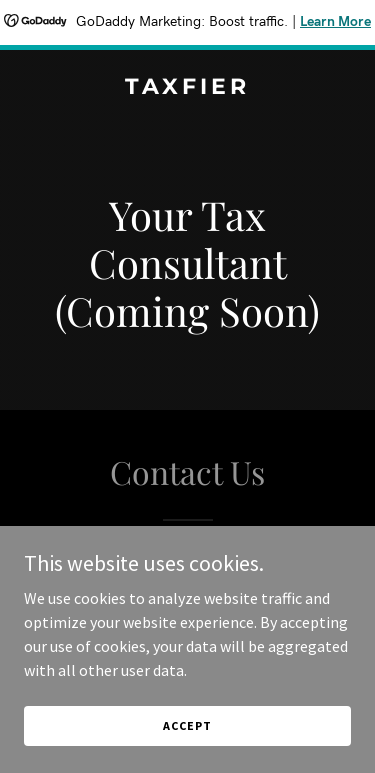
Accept (187, 725)
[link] (187, 88)
